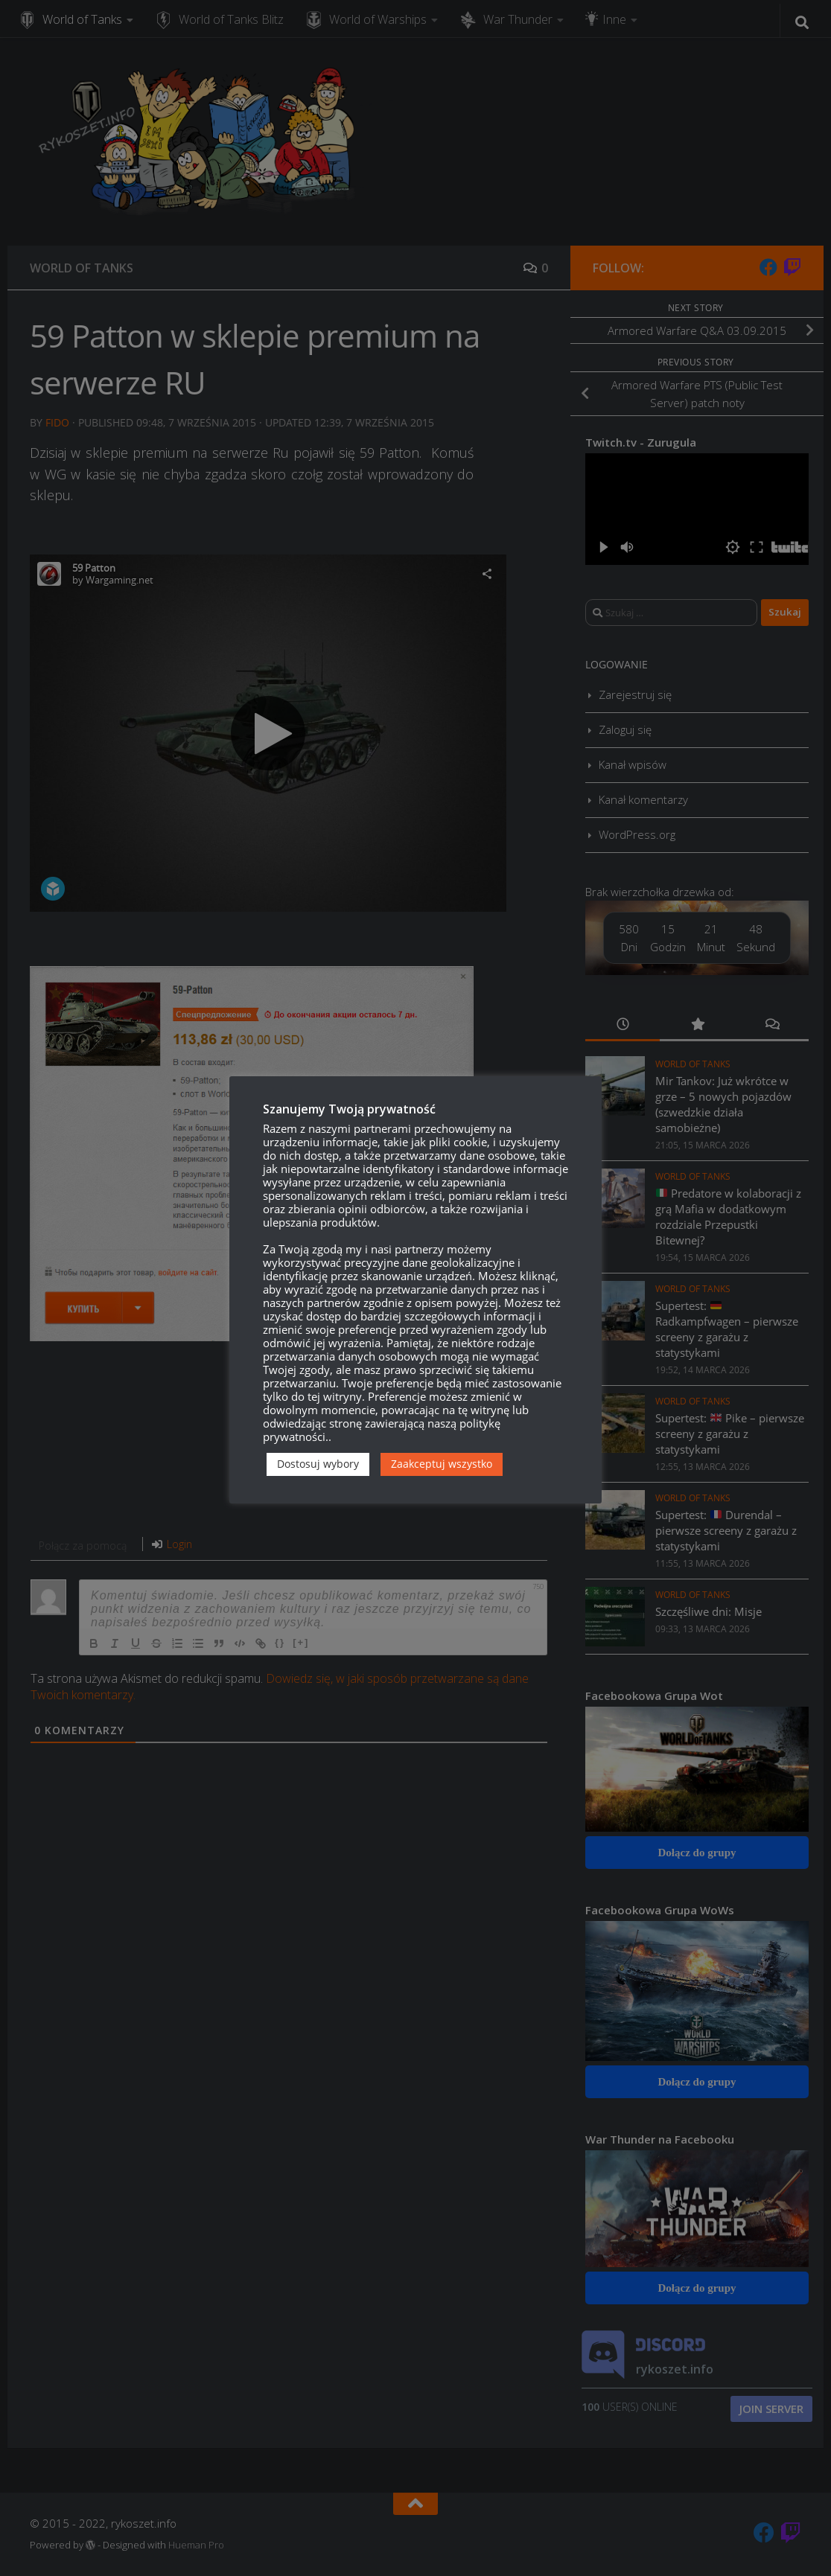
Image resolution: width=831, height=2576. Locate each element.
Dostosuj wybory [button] (318, 1464)
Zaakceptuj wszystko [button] (441, 1464)
